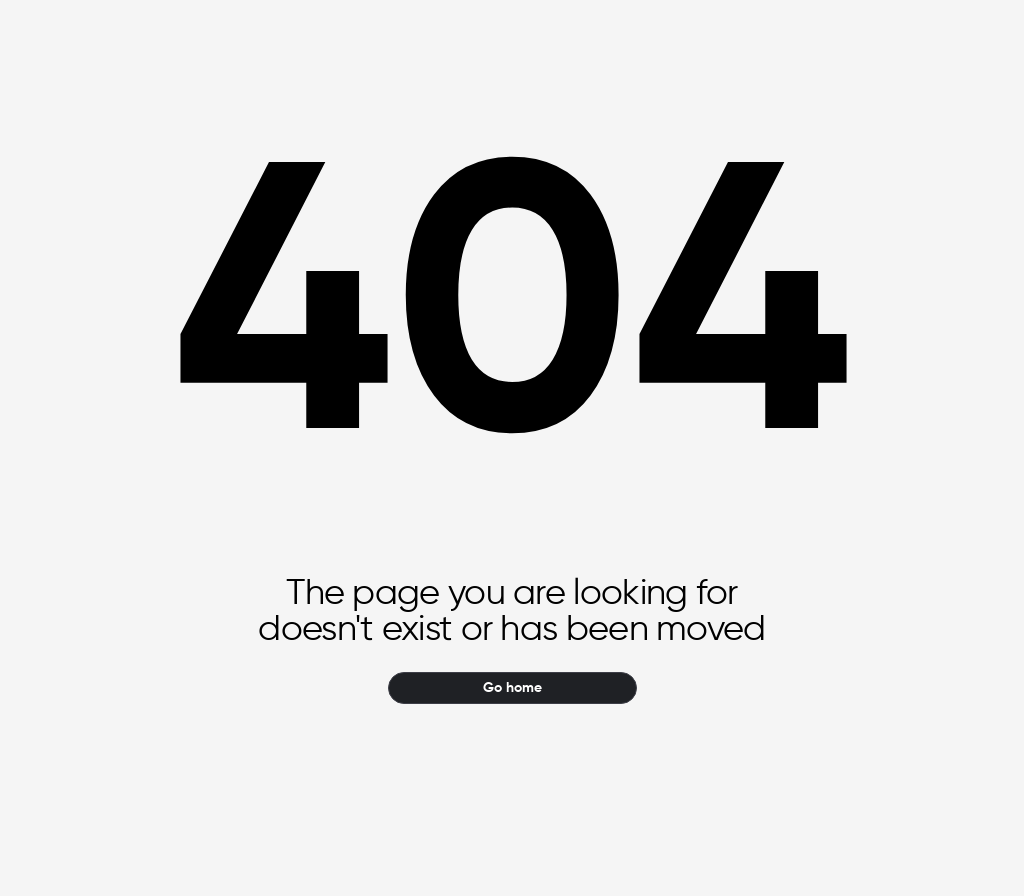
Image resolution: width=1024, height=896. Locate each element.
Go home (512, 688)
